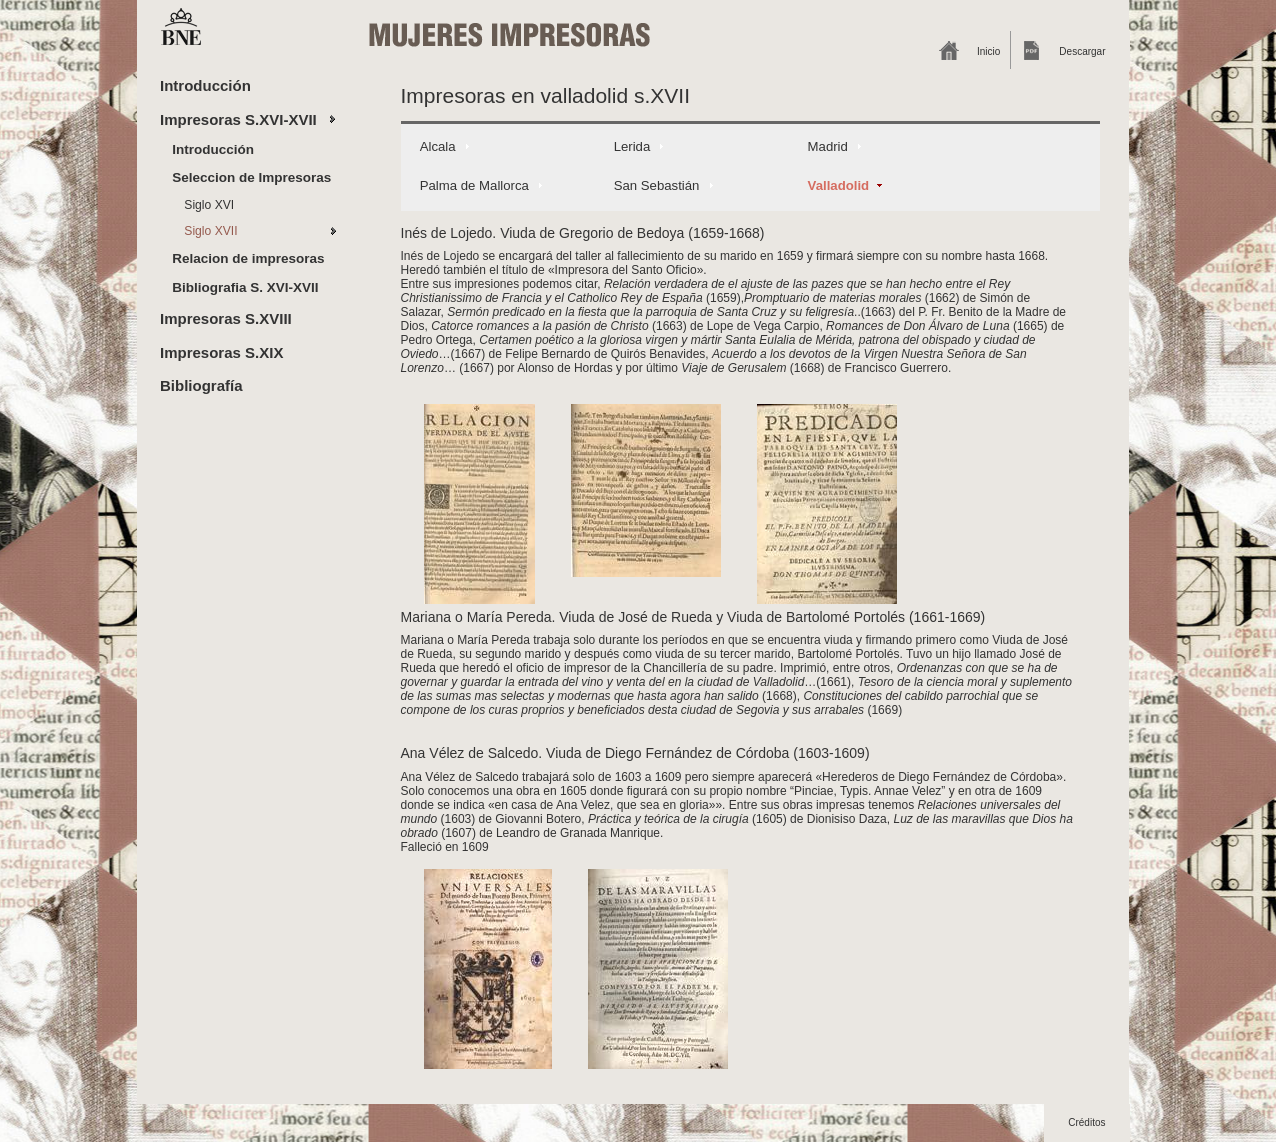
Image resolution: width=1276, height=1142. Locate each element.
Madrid (828, 146)
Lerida (632, 146)
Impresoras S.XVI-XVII (238, 119)
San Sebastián (657, 185)
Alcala (438, 146)
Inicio (988, 51)
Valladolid (839, 185)
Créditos (1086, 1122)
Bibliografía (201, 385)
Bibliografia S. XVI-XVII (245, 287)
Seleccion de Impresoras (251, 177)
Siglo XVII (210, 231)
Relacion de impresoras (248, 258)
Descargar (1082, 51)
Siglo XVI (209, 205)
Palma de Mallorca (474, 185)
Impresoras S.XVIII (226, 318)
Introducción (205, 85)
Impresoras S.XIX (221, 352)
